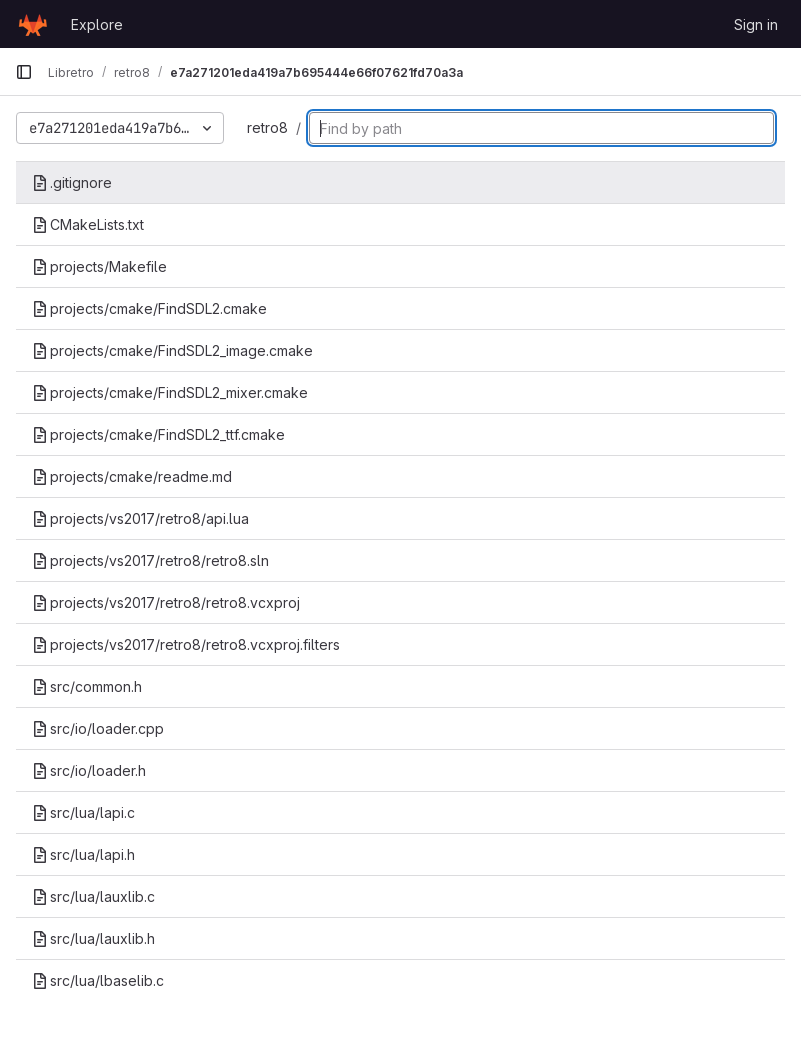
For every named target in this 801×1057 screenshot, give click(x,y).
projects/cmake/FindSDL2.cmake (149, 308)
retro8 (267, 127)
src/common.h (87, 686)
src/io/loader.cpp (98, 728)
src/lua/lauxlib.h (93, 938)
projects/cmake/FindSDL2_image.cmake (172, 350)
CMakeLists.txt (88, 224)
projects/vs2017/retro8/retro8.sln (150, 560)
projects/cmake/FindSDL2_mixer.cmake (170, 392)
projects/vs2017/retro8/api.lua (140, 518)
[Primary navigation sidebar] (24, 72)
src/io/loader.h (89, 770)
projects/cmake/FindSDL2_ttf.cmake (158, 434)
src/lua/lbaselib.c (98, 980)
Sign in (756, 24)
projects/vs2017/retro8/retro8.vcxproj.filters (186, 644)
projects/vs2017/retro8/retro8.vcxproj (166, 602)
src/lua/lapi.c (83, 812)
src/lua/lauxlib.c (93, 896)
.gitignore (72, 182)
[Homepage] (33, 24)
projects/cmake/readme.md (132, 476)
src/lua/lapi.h (83, 854)
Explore (97, 24)
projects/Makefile (99, 266)
